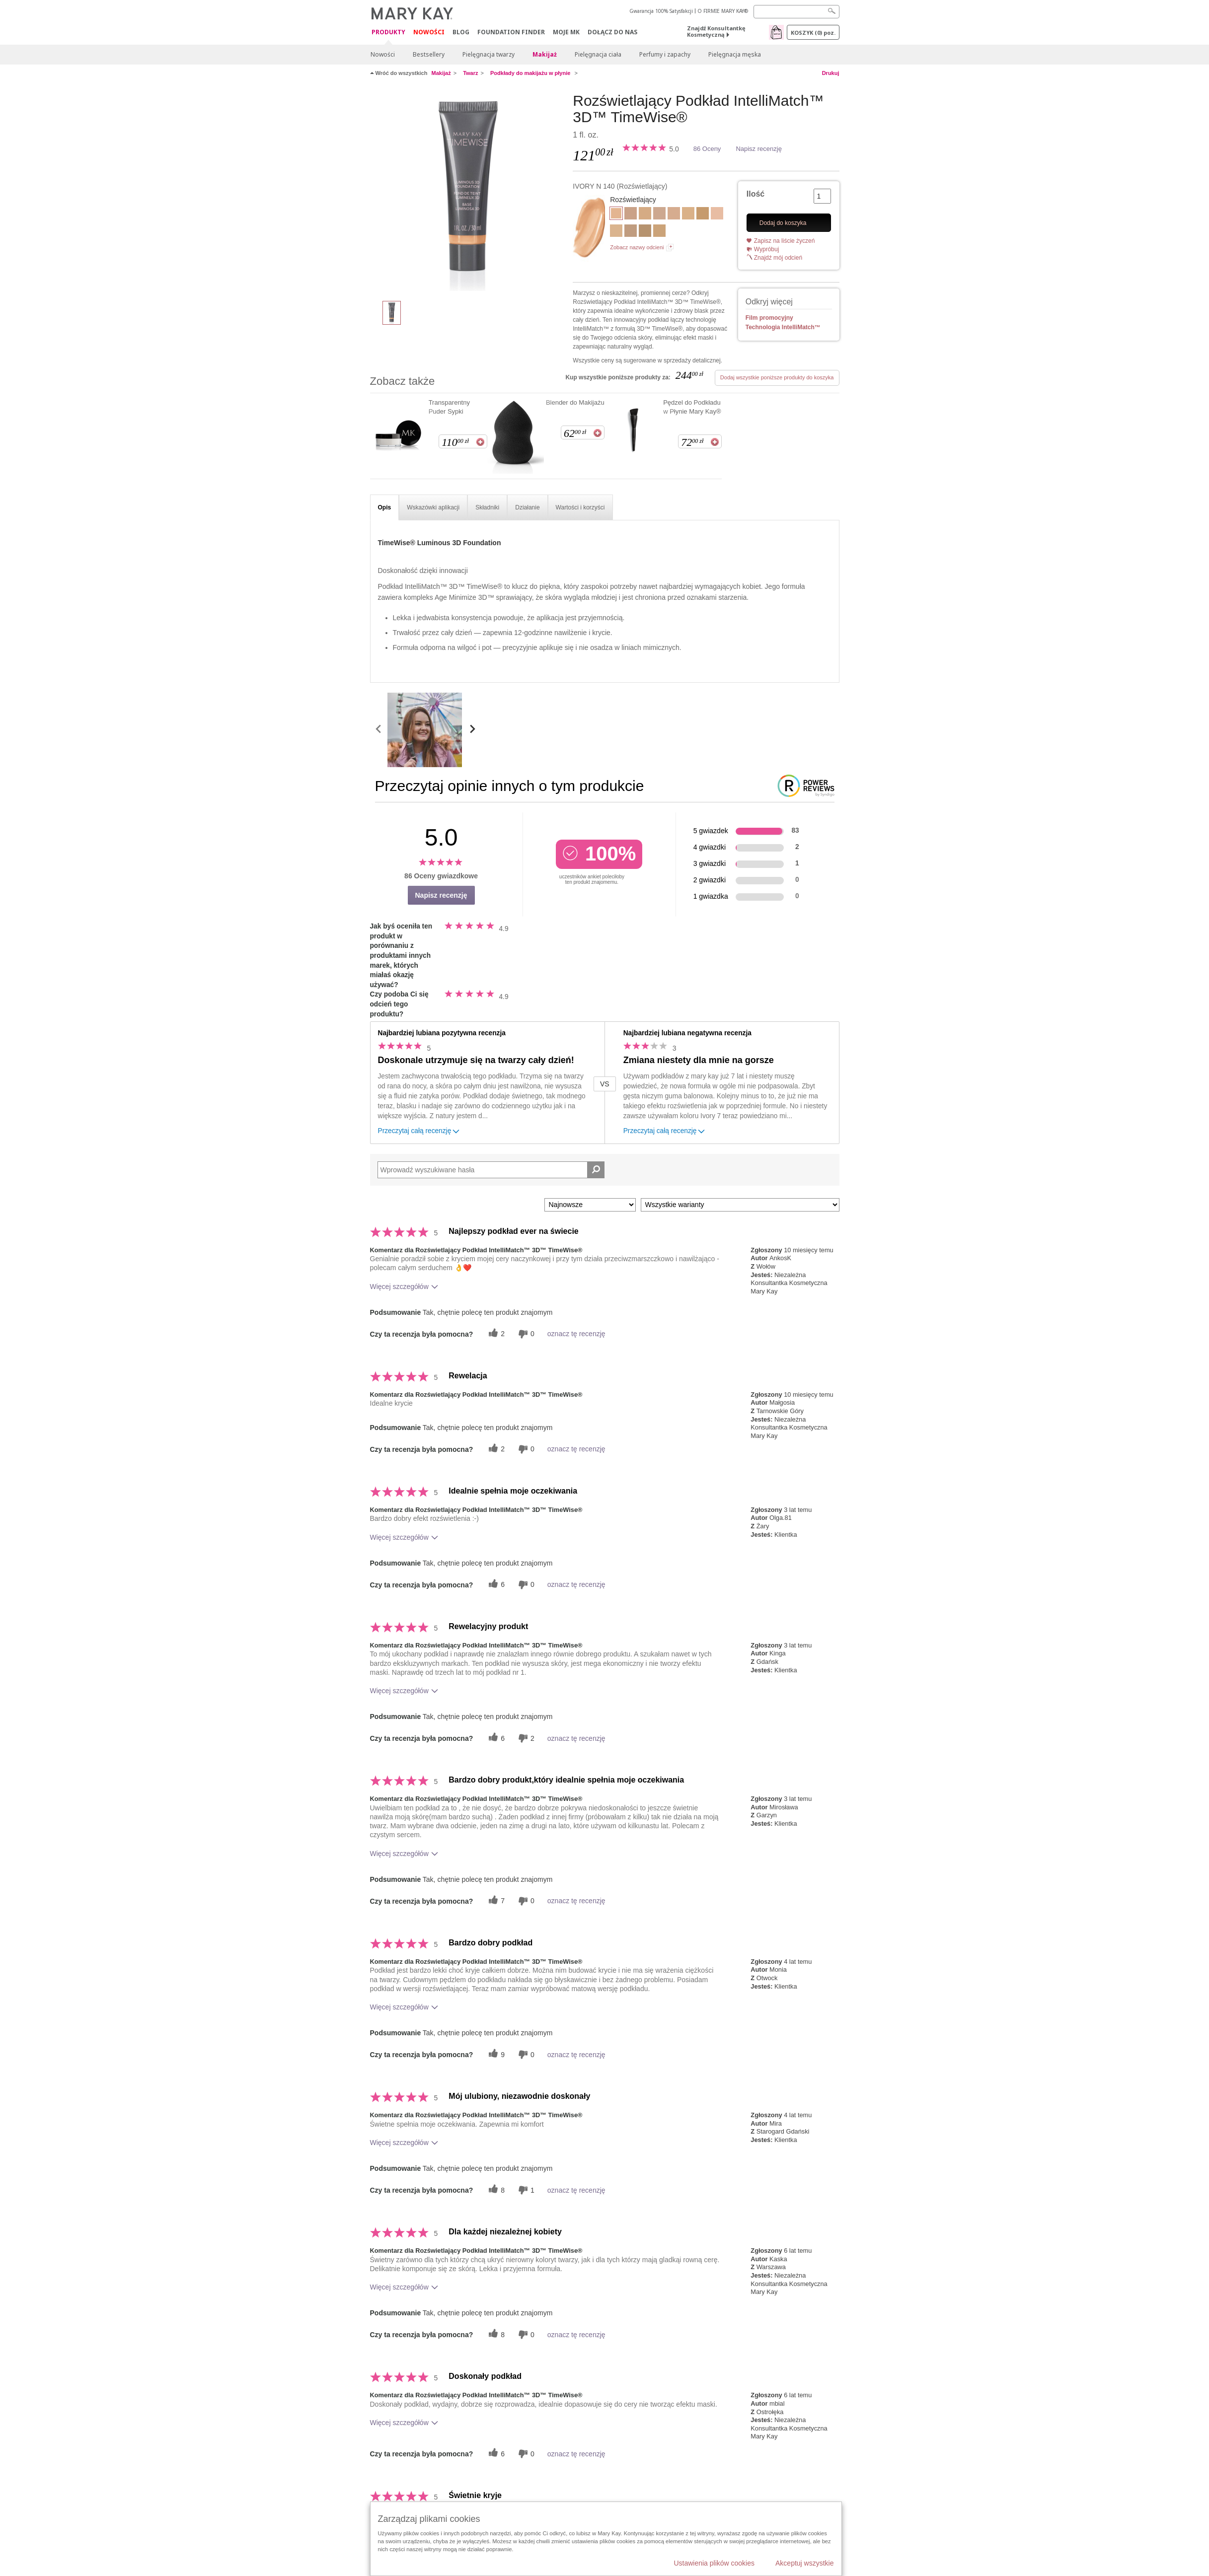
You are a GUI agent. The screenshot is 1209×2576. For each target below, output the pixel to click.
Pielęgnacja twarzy (488, 54)
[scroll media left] (378, 730)
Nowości (429, 32)
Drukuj (830, 73)
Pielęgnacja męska (734, 54)
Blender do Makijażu (575, 402)
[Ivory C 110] (717, 214)
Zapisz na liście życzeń (784, 240)
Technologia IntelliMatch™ (783, 327)
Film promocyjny (769, 317)
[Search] (796, 11)
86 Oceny (707, 148)
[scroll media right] (472, 730)
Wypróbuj (766, 249)
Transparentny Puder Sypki (449, 407)
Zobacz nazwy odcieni (637, 247)
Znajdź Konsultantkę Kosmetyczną (716, 31)
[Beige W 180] (702, 214)
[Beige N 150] (630, 231)
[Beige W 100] (616, 231)
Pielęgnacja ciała (598, 54)
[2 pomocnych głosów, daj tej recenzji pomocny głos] (495, 1334)
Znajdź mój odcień (778, 257)
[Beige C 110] (674, 214)
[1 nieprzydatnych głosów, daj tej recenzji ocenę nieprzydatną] (525, 2190)
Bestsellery (429, 54)
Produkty (388, 32)
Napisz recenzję (759, 148)
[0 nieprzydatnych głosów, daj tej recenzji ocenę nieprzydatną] (525, 1334)
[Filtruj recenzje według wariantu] (740, 1205)
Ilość (755, 194)
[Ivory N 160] (659, 214)
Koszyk (813, 32)
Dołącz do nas (612, 32)
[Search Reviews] (491, 1169)
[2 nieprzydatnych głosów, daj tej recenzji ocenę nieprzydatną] (525, 1738)
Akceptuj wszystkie (804, 2563)
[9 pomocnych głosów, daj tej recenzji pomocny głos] (495, 2054)
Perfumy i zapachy (664, 54)
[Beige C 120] (630, 214)
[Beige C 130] (645, 214)
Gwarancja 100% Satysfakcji (661, 10)
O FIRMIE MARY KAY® (722, 10)
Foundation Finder (511, 32)
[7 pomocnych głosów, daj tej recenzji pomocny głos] (495, 1901)
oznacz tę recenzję (576, 1334)
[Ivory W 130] (688, 214)
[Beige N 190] (645, 231)
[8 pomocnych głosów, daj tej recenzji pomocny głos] (495, 2190)
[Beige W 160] (659, 231)
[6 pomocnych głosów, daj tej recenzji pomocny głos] (495, 1584)
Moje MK (566, 32)
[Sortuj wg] (590, 1205)
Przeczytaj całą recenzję (419, 1132)
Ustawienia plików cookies (714, 2563)
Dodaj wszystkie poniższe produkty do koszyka (777, 377)
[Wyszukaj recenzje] (595, 1169)
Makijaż (544, 54)
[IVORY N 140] (468, 191)
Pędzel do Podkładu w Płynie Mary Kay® (692, 407)
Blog (461, 32)
